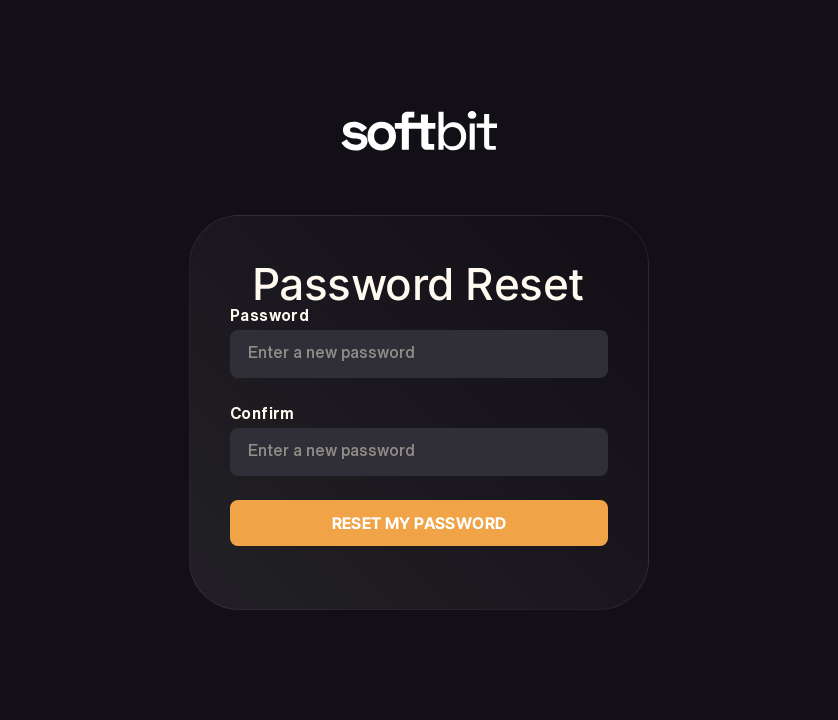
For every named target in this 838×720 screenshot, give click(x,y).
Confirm (262, 413)
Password (269, 315)
